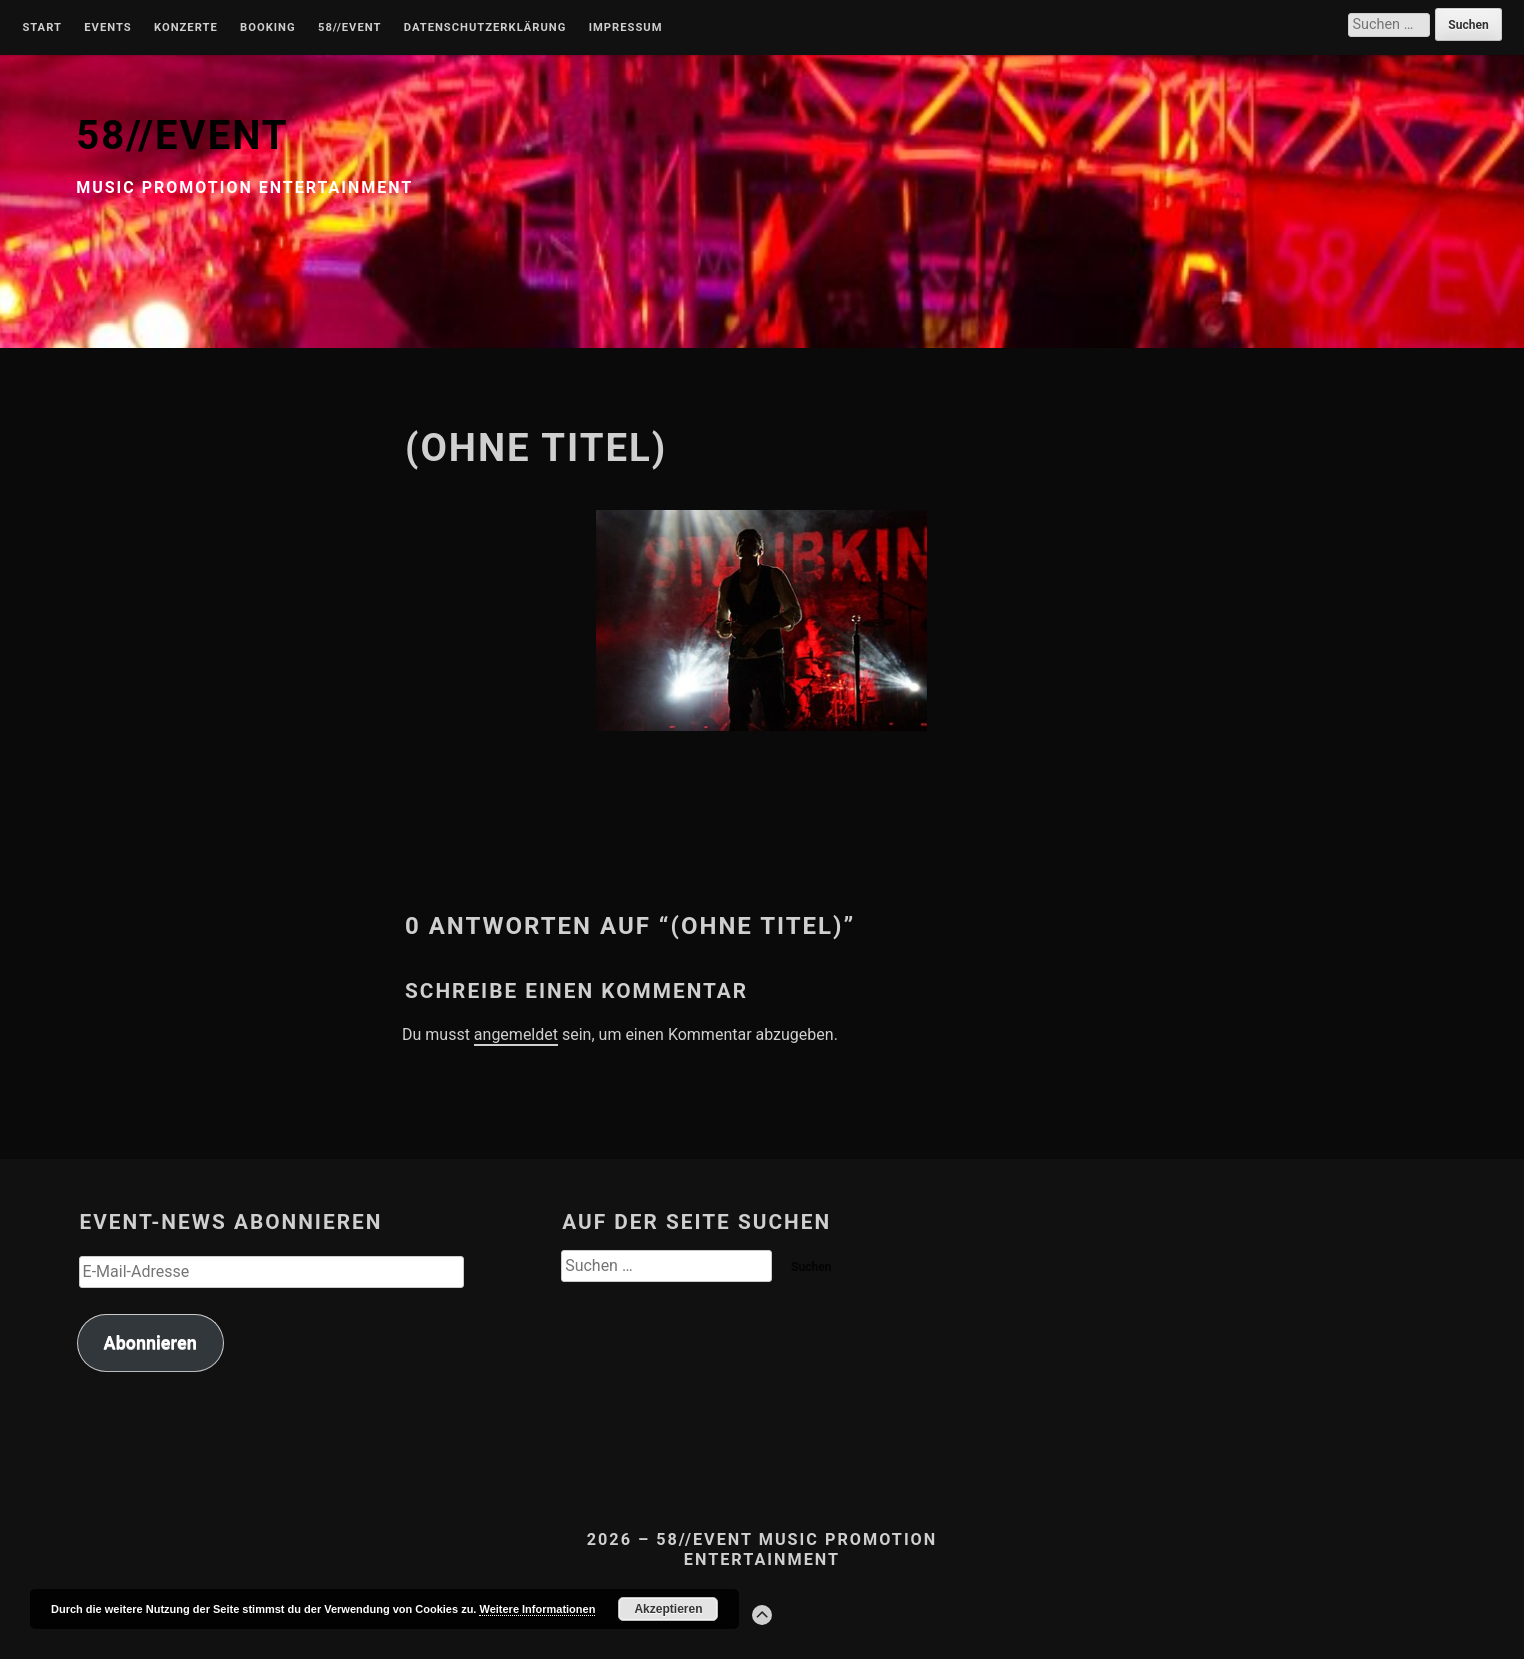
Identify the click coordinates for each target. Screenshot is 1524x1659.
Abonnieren (150, 1342)
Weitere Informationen (537, 1609)
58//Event (349, 28)
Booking (267, 28)
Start (42, 28)
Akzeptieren (668, 1609)
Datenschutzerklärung (485, 28)
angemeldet (516, 1034)
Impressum (626, 28)
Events (107, 28)
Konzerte (186, 28)
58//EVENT (182, 135)
